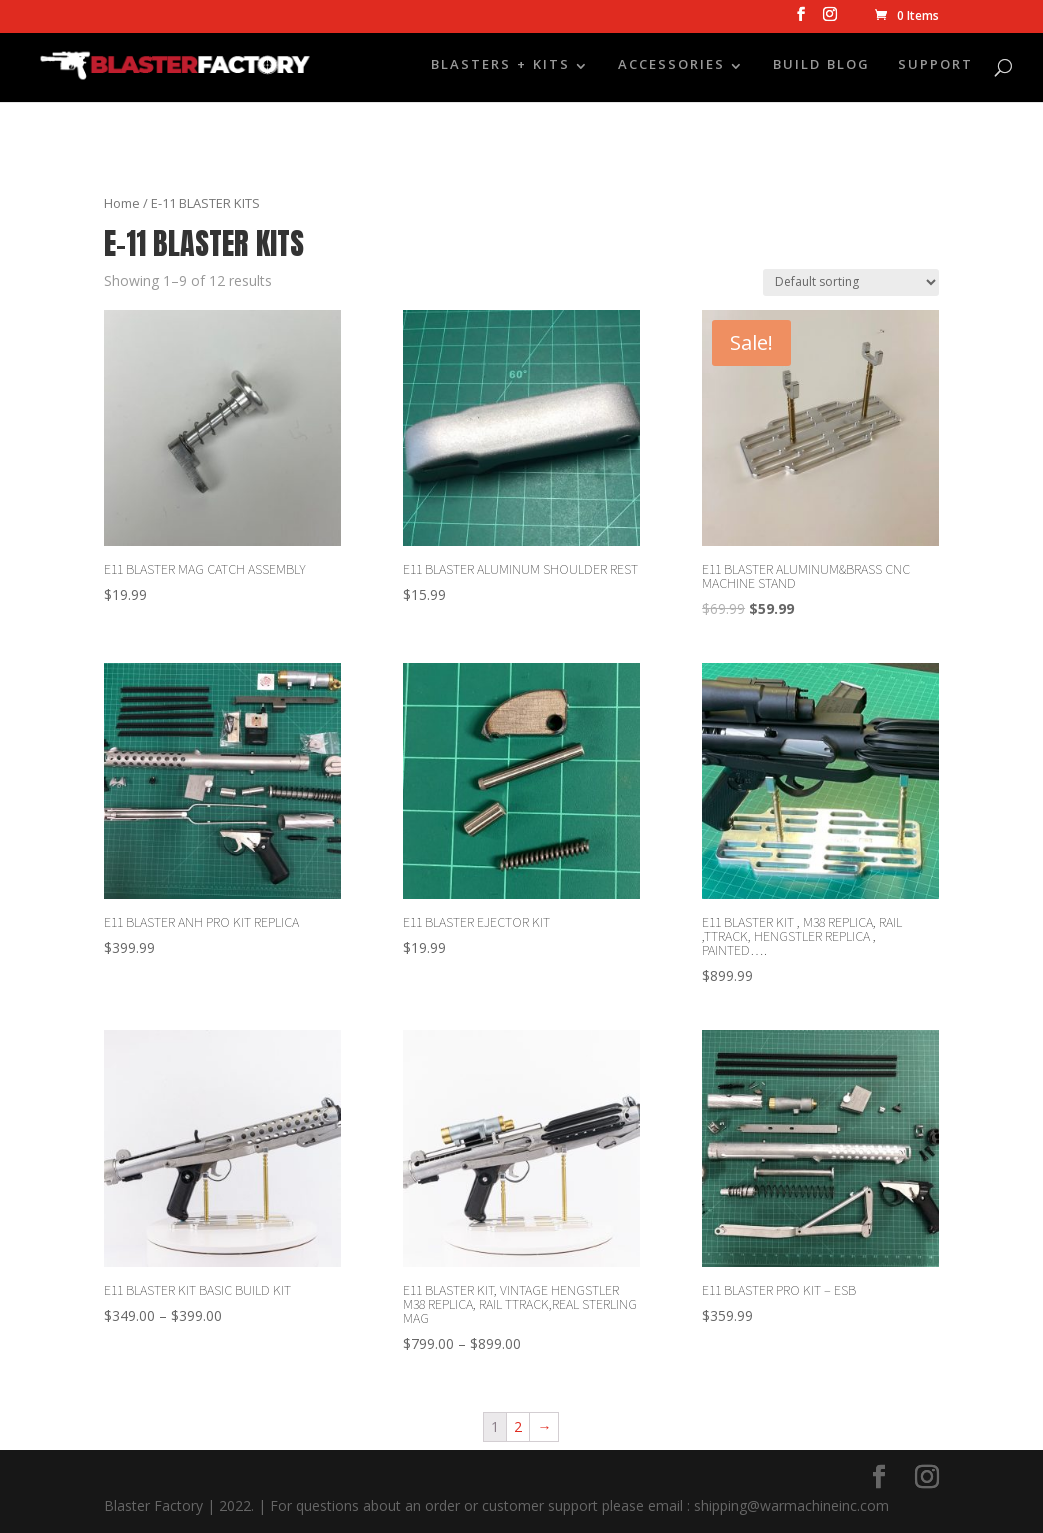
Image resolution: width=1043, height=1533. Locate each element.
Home (122, 203)
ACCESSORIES (671, 68)
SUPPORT (935, 68)
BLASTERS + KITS (500, 68)
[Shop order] (851, 282)
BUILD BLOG (821, 68)
